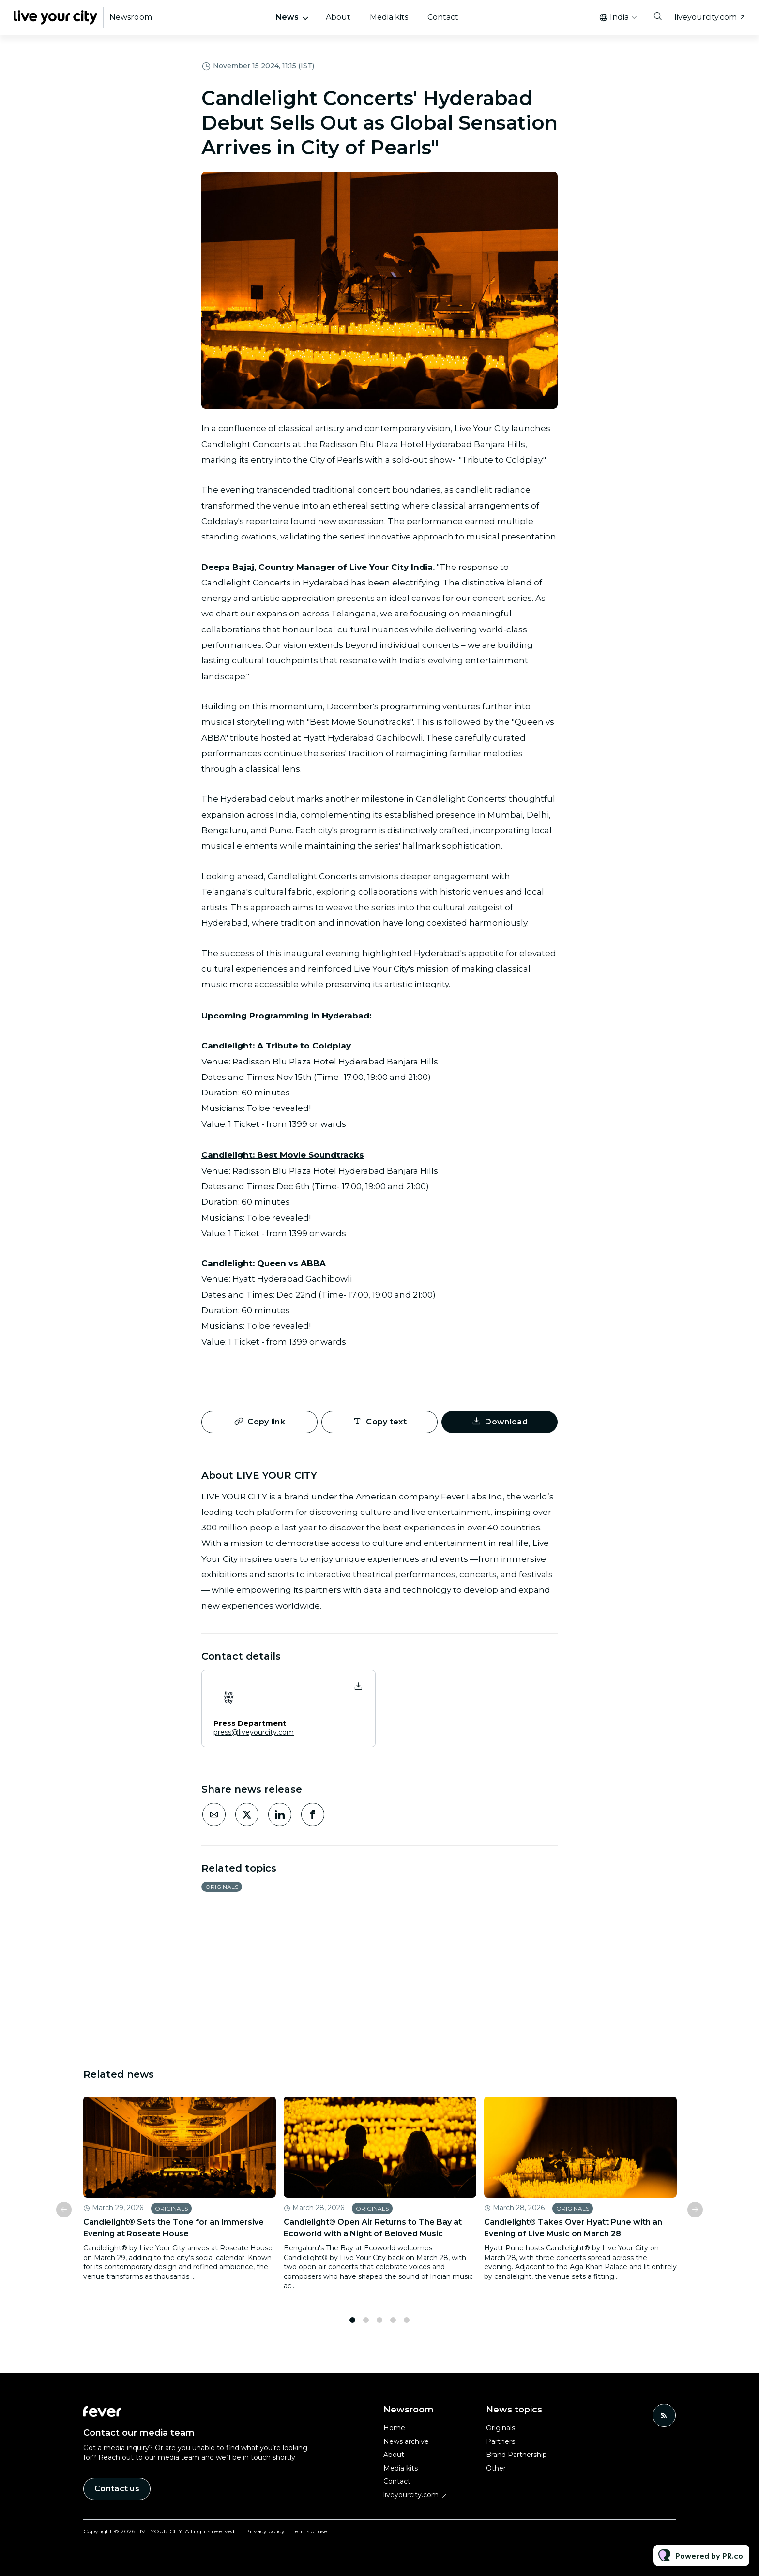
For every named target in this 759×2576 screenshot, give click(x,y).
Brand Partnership (516, 2454)
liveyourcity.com (705, 17)
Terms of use (309, 2531)
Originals (221, 1886)
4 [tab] (393, 2325)
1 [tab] (352, 2325)
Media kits (389, 17)
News (287, 17)
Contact (442, 17)
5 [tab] (407, 2325)
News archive (406, 2441)
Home (394, 2428)
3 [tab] (379, 2325)
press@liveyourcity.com (253, 1732)
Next (695, 2214)
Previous (64, 2214)
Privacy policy (265, 2531)
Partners (500, 2441)
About (338, 17)
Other (496, 2468)
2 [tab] (366, 2325)
